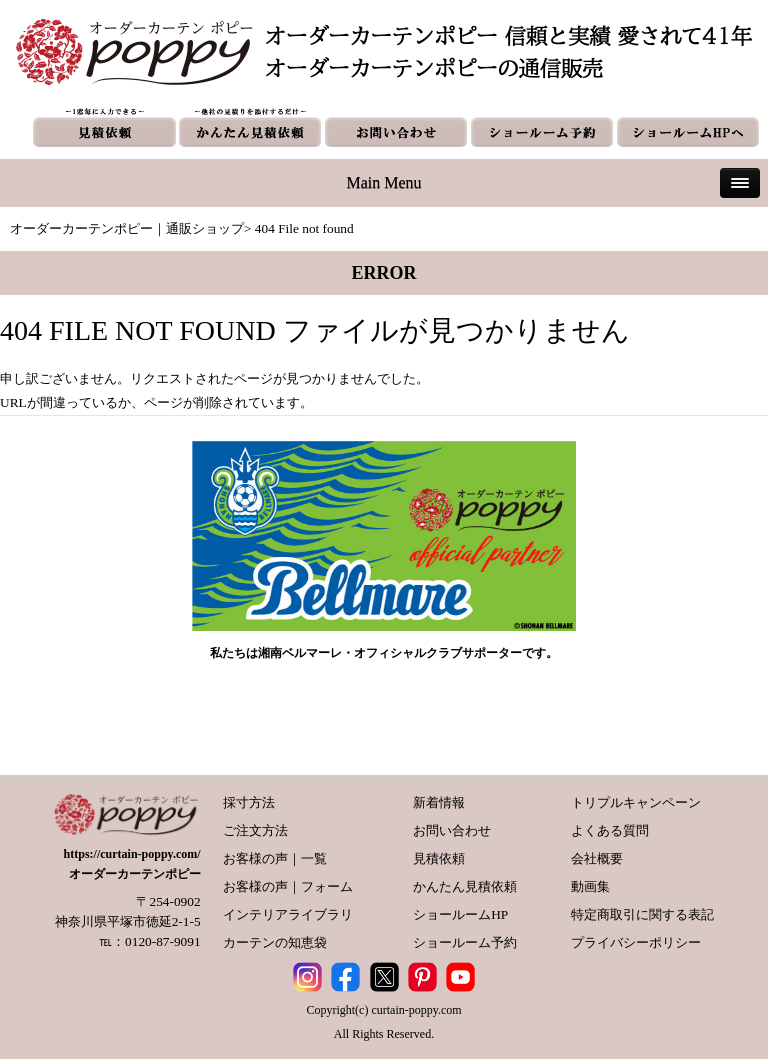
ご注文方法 (255, 830)
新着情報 (439, 802)
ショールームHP (460, 914)
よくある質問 (610, 830)
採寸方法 (249, 802)
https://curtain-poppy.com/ (132, 854)
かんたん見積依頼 (465, 886)
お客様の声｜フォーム (288, 886)
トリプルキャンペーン (636, 802)
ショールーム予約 (465, 942)
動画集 (590, 886)
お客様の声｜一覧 (275, 858)
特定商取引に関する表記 (642, 914)
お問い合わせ (452, 830)
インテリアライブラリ (288, 914)
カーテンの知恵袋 (275, 942)
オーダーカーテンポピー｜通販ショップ (127, 228)
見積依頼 (439, 858)
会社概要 (597, 858)
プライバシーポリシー (636, 942)
